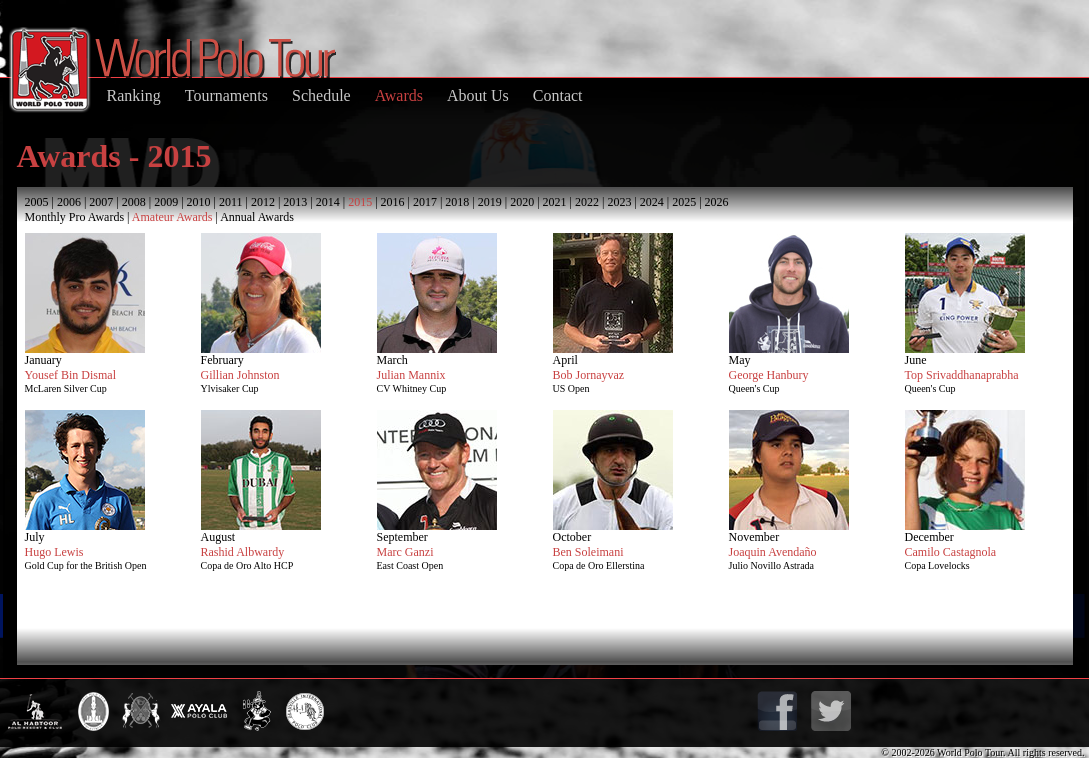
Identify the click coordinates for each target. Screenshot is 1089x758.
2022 (587, 202)
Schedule (321, 95)
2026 (717, 202)
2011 (231, 202)
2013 (295, 202)
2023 (619, 202)
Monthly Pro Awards (75, 217)
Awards (399, 95)
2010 (199, 202)
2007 (101, 202)
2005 (37, 202)
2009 (166, 202)
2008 (134, 202)
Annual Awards (257, 217)
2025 (684, 202)
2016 (393, 202)
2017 (425, 202)
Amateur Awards (172, 217)
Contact (558, 95)
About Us (478, 95)
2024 (652, 202)
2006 (69, 202)
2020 (522, 202)
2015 (360, 202)
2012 (263, 202)
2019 (490, 202)
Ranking (134, 95)
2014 (328, 202)
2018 (457, 202)
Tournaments (226, 95)
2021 (555, 202)
